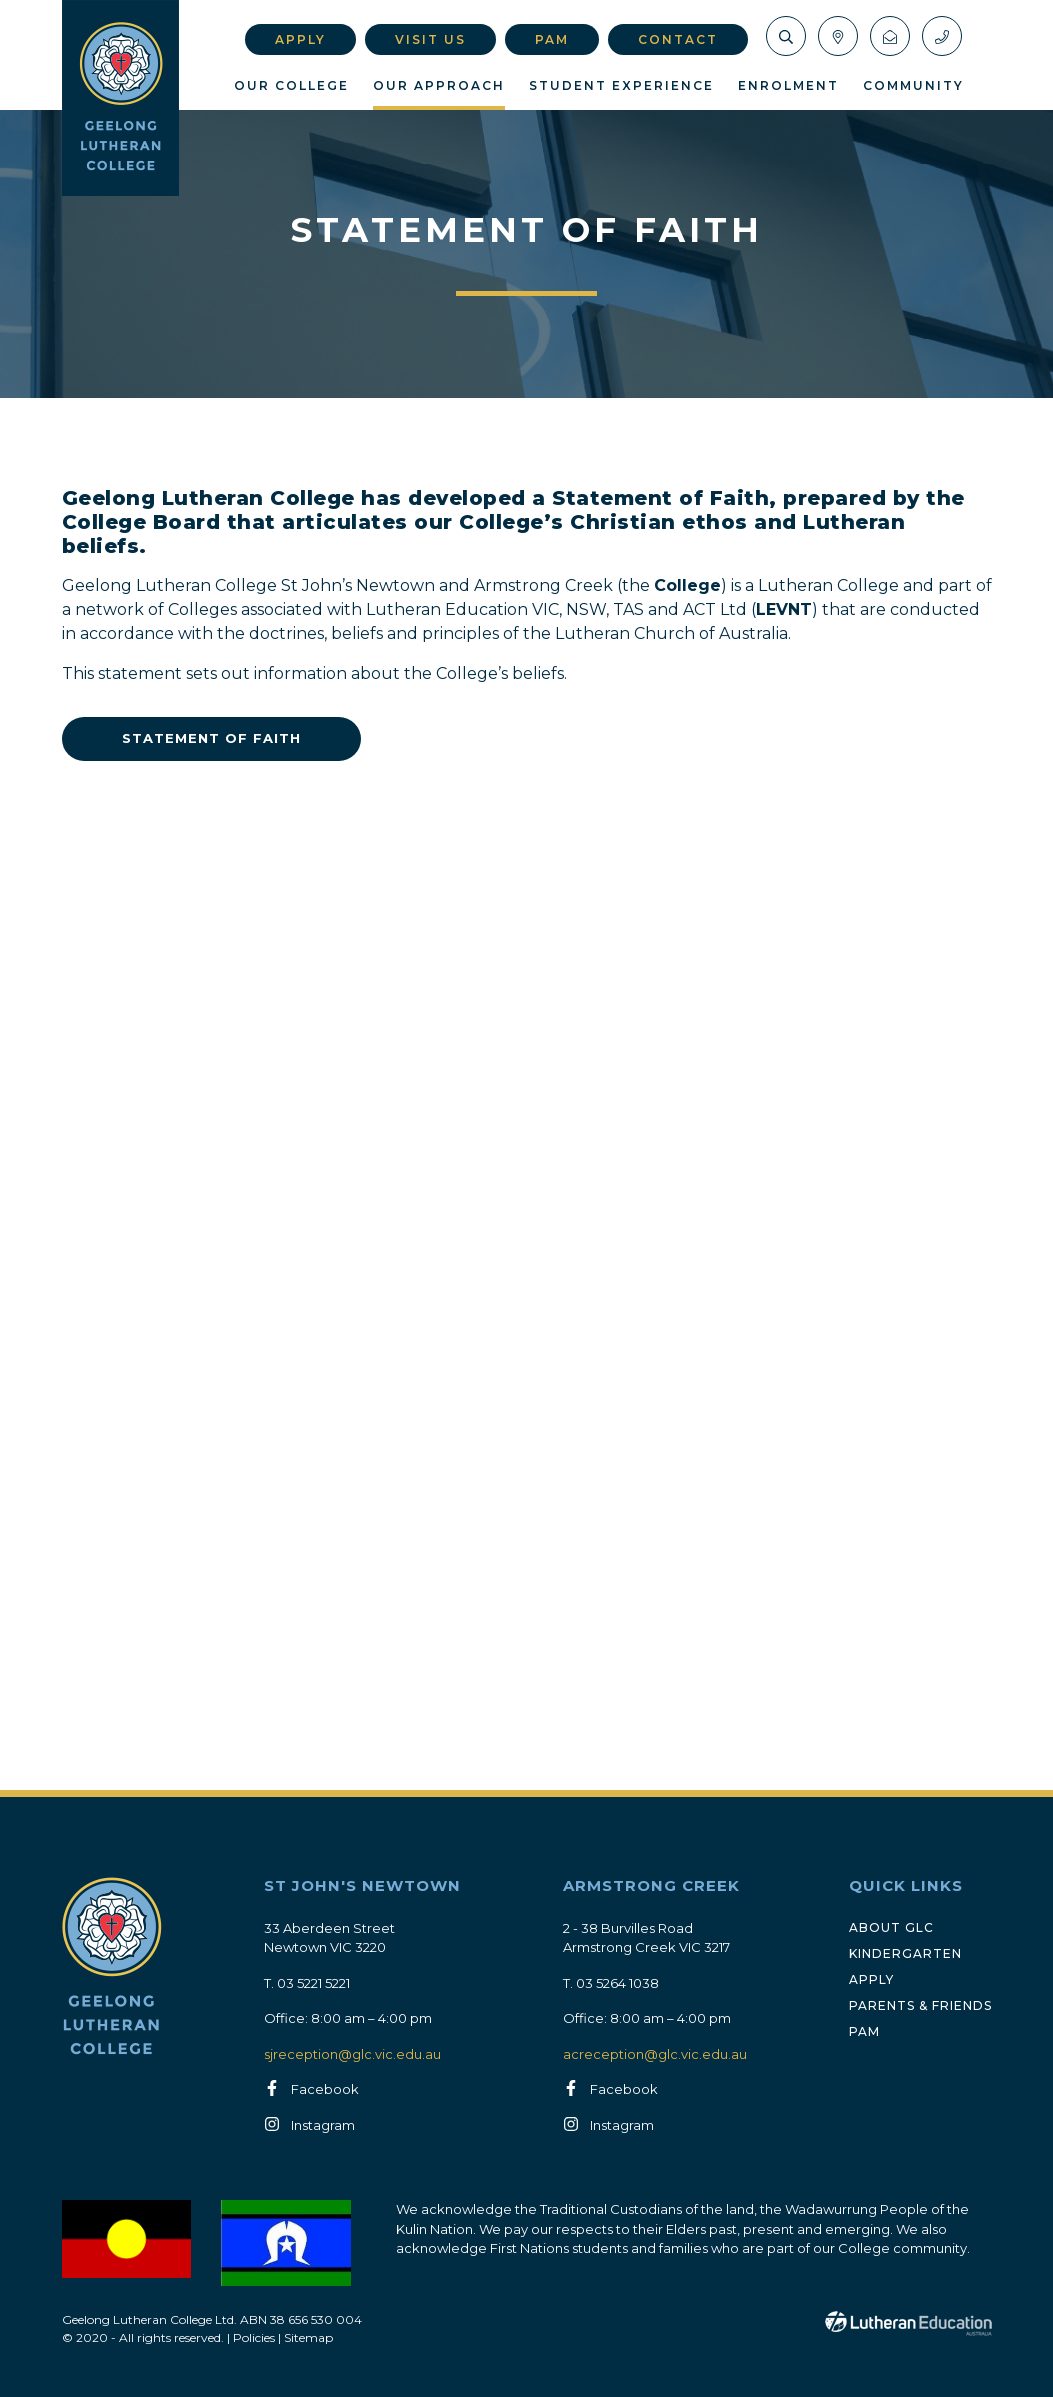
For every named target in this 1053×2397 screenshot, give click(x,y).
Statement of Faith (211, 738)
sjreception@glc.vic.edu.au (352, 2054)
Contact (678, 39)
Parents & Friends (920, 2005)
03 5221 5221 (313, 1983)
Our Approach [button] (439, 85)
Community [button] (913, 85)
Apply (300, 39)
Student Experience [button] (621, 85)
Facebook (325, 2090)
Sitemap (308, 2337)
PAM (552, 39)
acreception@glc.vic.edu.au (655, 2054)
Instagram (323, 2126)
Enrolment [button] (788, 85)
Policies (254, 2337)
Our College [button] (291, 85)
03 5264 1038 (617, 1983)
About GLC (891, 1927)
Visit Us (430, 39)
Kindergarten (905, 1953)
